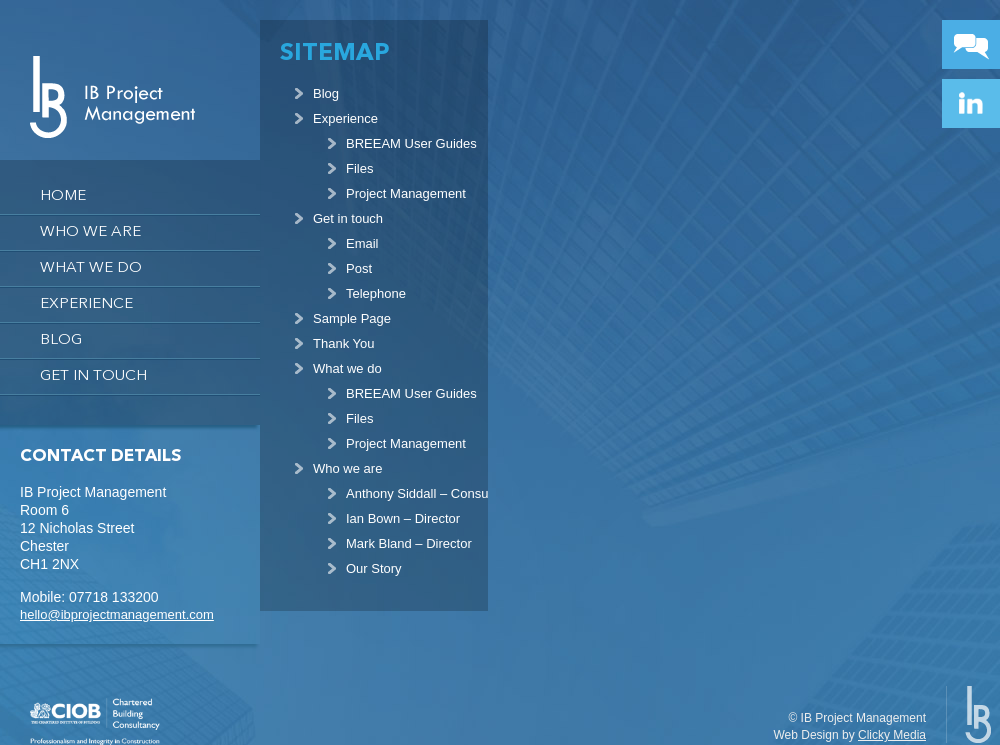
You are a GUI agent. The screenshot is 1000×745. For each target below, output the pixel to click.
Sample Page (352, 318)
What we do (91, 268)
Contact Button (971, 44)
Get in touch (93, 376)
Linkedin (971, 103)
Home (63, 196)
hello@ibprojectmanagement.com (117, 614)
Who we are (90, 232)
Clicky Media (892, 735)
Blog (61, 340)
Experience (86, 304)
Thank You (343, 343)
